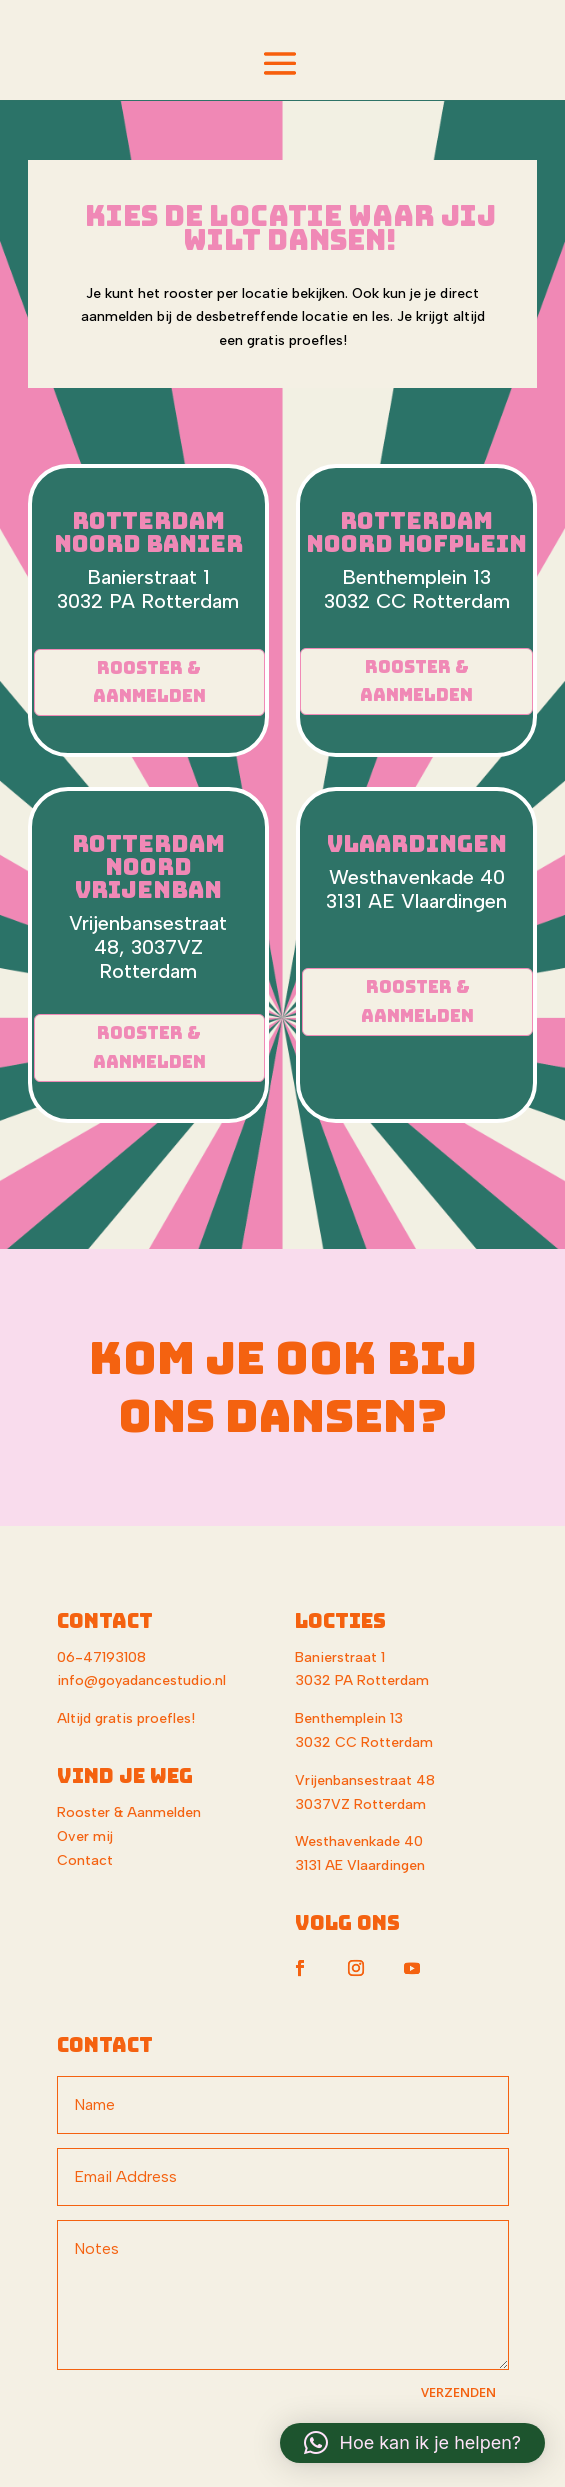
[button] (412, 2443)
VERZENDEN (458, 2392)
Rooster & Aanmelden (149, 682)
